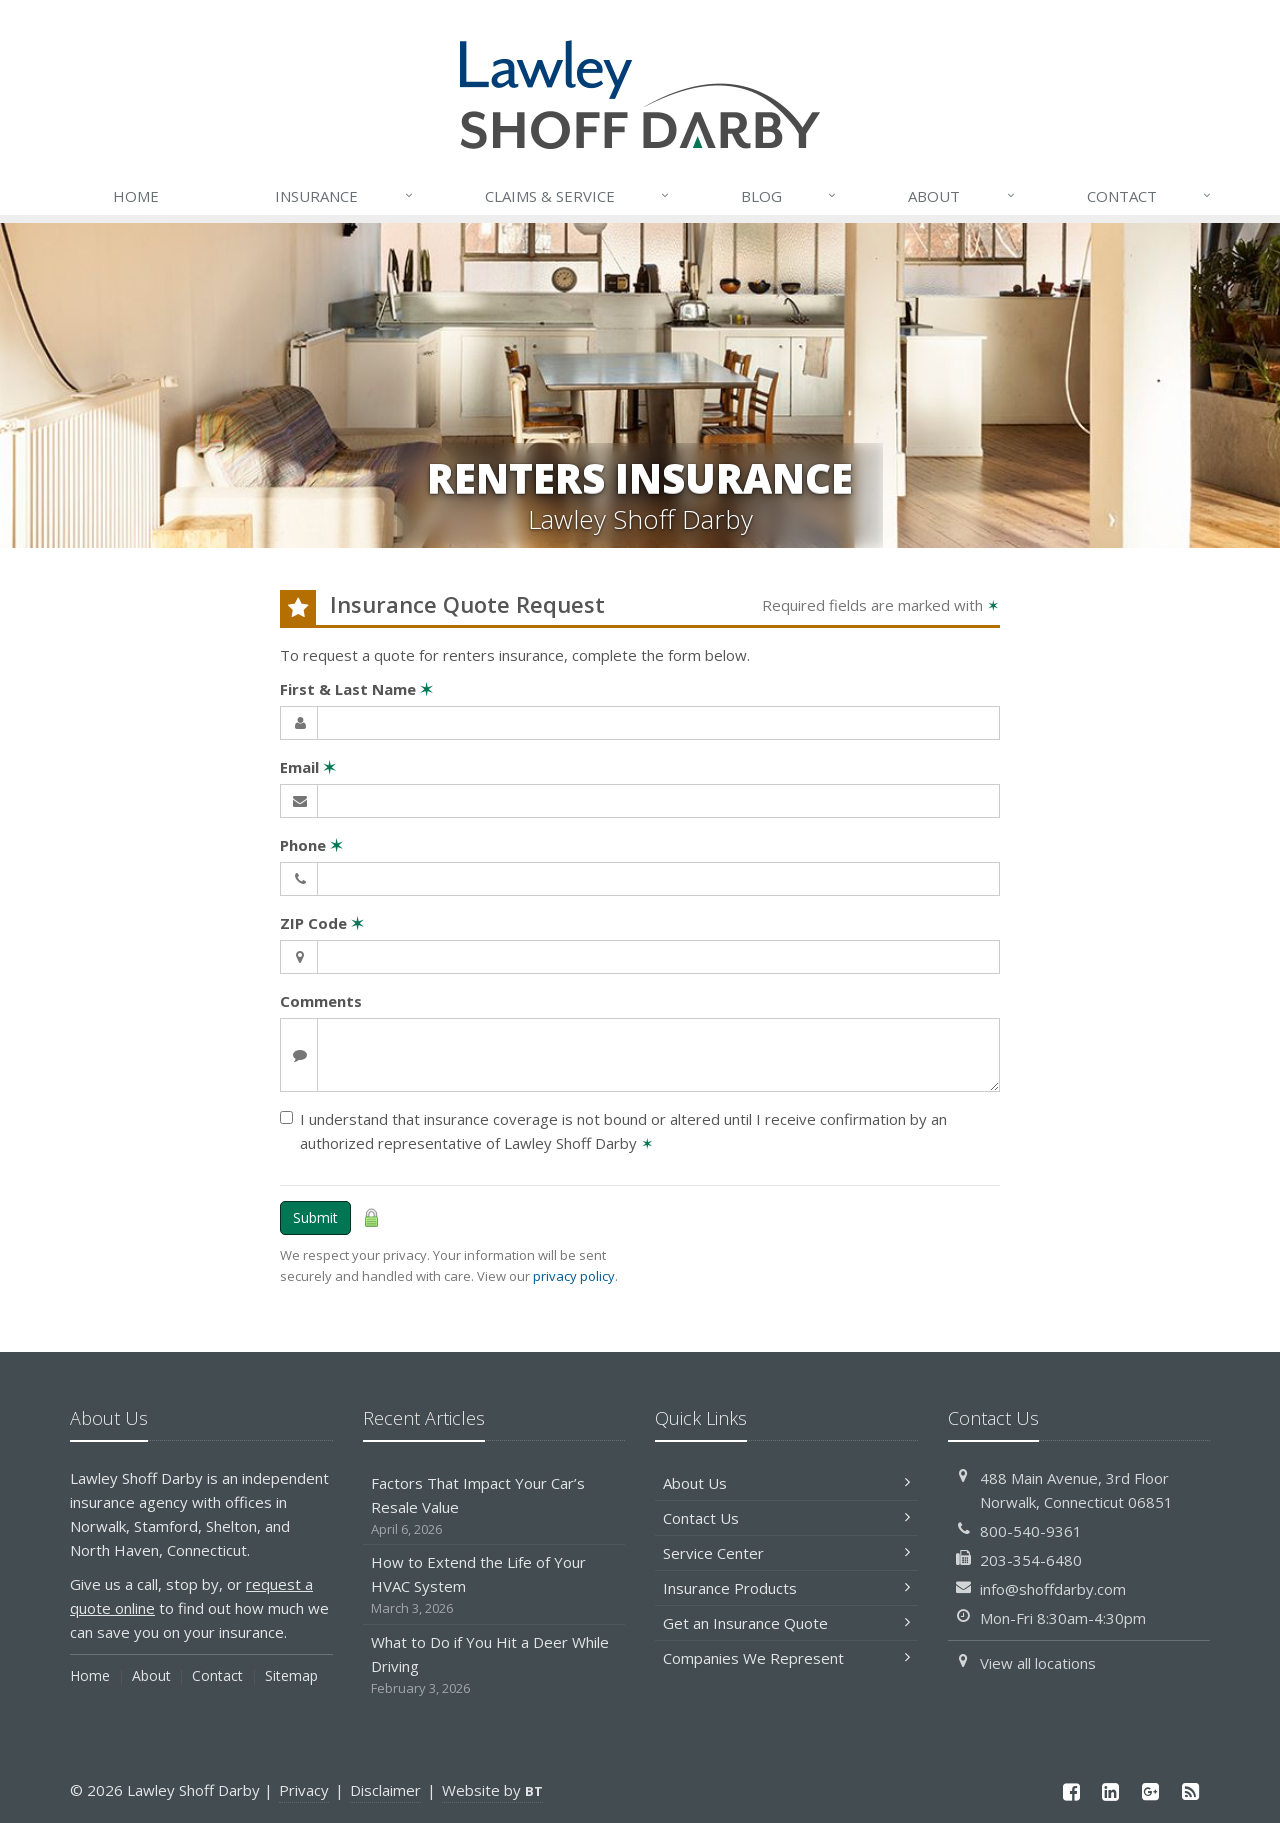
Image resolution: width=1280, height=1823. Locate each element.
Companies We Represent (786, 1658)
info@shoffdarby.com (1053, 1589)
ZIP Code (322, 923)
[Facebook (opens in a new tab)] (1071, 1791)
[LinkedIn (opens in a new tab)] (1111, 1791)
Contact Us (786, 1518)
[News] (1190, 1791)
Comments (321, 1001)
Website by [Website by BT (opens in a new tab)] (492, 1790)
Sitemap (291, 1675)
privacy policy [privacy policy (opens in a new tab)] (574, 1276)
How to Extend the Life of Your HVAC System (494, 1585)
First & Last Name (356, 689)
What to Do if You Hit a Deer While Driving (494, 1665)
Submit (315, 1217)
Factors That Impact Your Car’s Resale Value (494, 1506)
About (962, 196)
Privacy (304, 1790)
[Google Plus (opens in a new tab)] (1151, 1791)
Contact (1150, 196)
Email (308, 767)
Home (136, 196)
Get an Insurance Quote (786, 1623)
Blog (789, 196)
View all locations (1038, 1663)
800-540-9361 (1031, 1531)
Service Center (786, 1553)
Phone (311, 845)
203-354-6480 (1031, 1560)
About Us (786, 1483)
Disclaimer (385, 1790)
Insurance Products (786, 1588)
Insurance (344, 196)
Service (578, 196)
